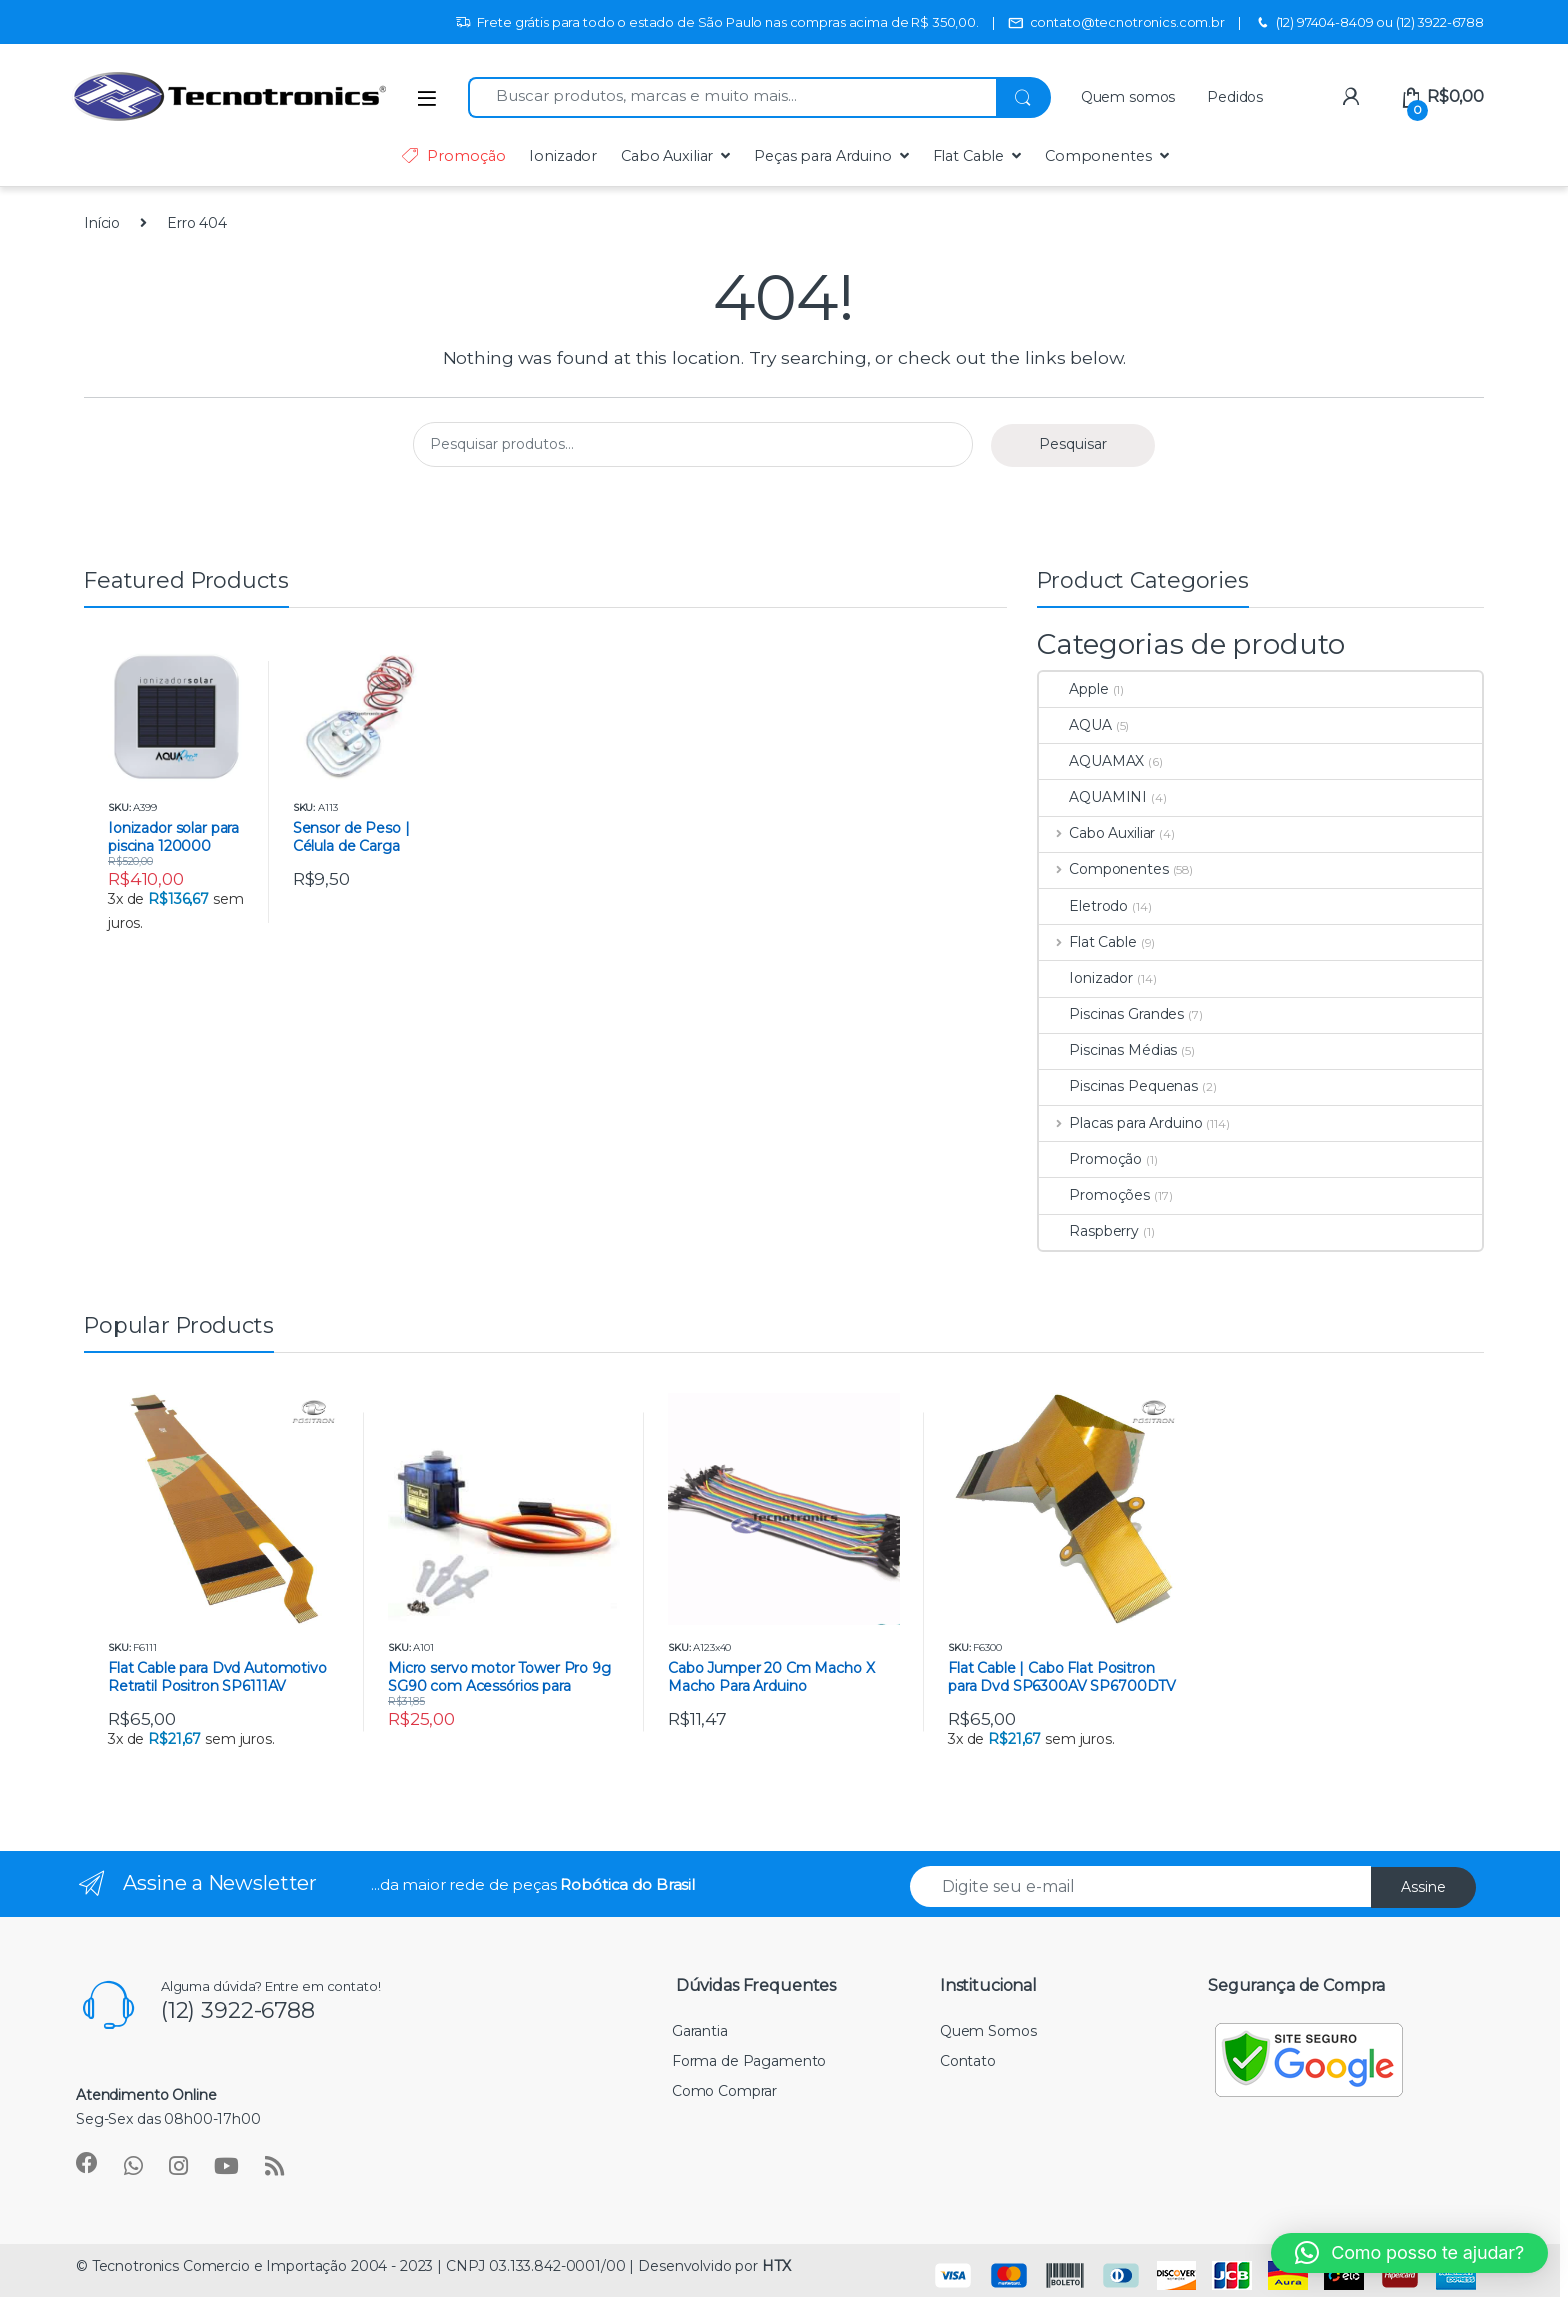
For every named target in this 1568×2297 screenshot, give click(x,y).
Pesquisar (1073, 444)
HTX (776, 2266)
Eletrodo (1083, 906)
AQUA (1075, 725)
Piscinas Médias (1108, 1050)
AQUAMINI (1093, 797)
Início (102, 223)
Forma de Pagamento (749, 2061)
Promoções (1094, 1195)
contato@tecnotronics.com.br (1116, 23)
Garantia (700, 2031)
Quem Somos (988, 2031)
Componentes (1098, 156)
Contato (968, 2061)
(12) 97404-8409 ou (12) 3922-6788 (1369, 23)
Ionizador (563, 156)
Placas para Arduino (1120, 1123)
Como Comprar (724, 2091)
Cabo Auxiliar (667, 156)
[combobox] (732, 97)
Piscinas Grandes (1111, 1014)
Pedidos (1235, 97)
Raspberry (1089, 1231)
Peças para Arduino (822, 156)
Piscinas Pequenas (1118, 1086)
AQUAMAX (1091, 761)
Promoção (453, 156)
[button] (1409, 2253)
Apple (1073, 689)
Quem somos (1128, 97)
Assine (1423, 1887)
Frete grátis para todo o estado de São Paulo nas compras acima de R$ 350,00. (717, 23)
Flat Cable (969, 156)
